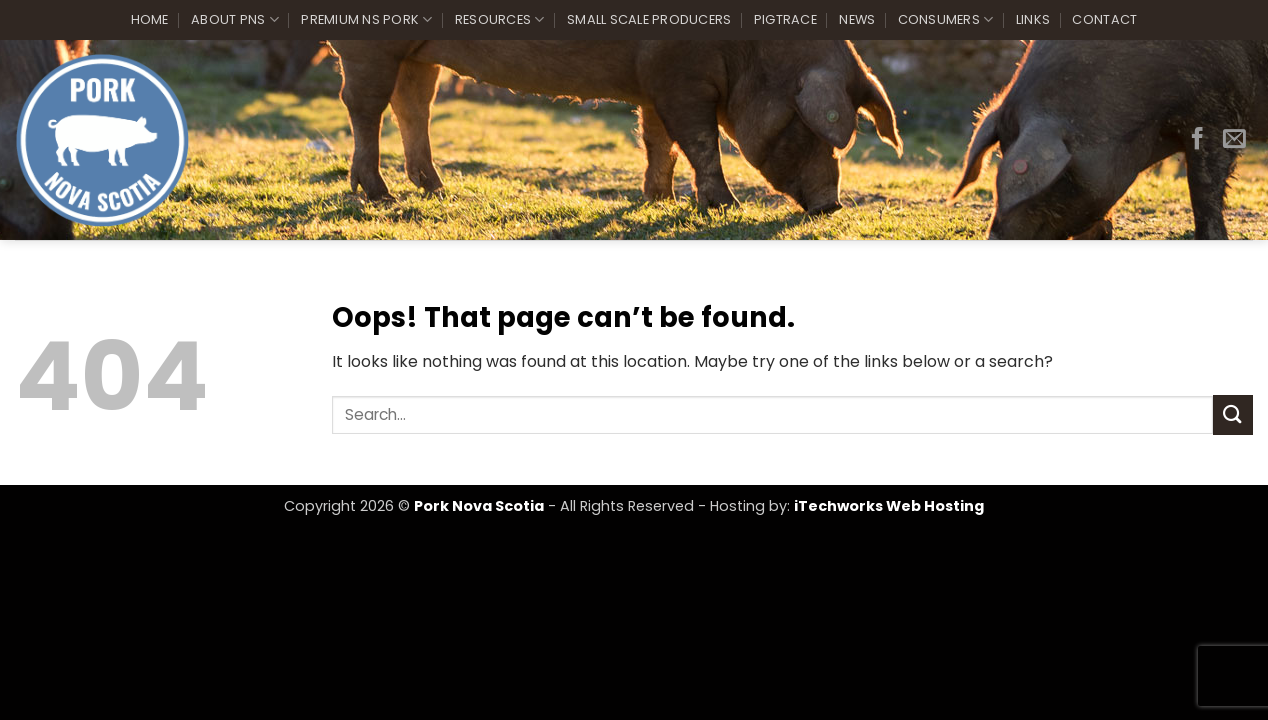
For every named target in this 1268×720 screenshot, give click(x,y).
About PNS (235, 19)
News (857, 19)
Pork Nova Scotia (479, 506)
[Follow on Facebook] (1197, 140)
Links (1033, 19)
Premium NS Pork (366, 19)
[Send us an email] (1234, 140)
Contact (1104, 19)
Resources (500, 19)
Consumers (946, 19)
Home (150, 19)
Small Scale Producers (649, 19)
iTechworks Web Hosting (889, 506)
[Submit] (1233, 414)
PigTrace (785, 19)
